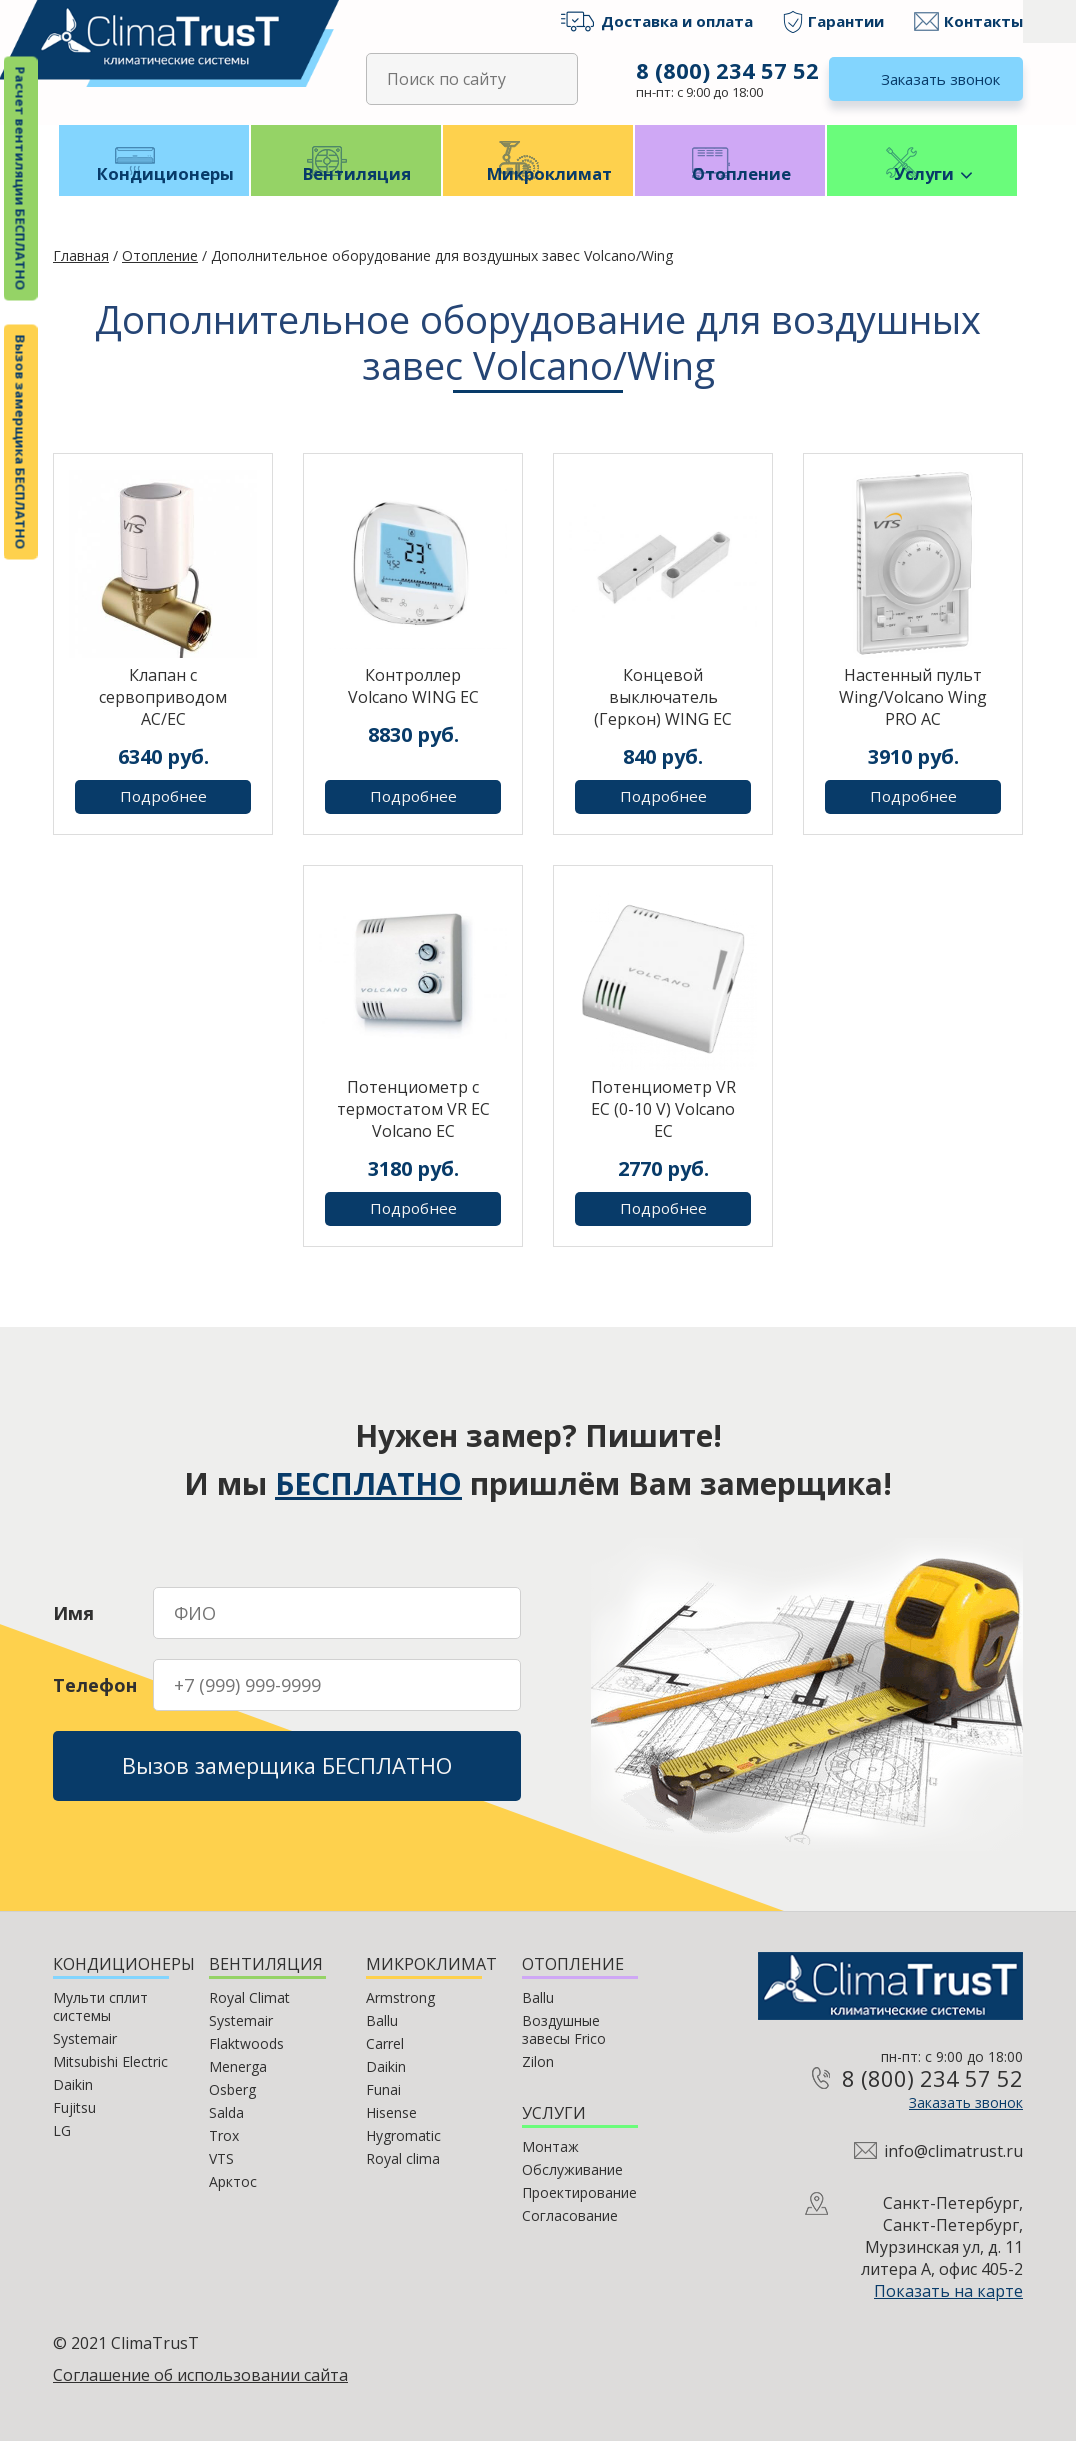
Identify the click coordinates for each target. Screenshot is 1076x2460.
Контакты (983, 21)
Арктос (233, 2200)
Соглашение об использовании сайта (200, 2394)
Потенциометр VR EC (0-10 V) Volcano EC (663, 1128)
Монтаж (550, 2165)
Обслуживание (572, 2188)
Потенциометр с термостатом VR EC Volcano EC (413, 1128)
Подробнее (163, 816)
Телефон (95, 1697)
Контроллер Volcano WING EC (413, 705)
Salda (226, 2131)
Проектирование (579, 2211)
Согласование (570, 2234)
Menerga (238, 2085)
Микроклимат (538, 191)
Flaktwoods (246, 2062)
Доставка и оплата (677, 21)
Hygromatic (403, 2154)
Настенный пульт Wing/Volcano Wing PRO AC (913, 716)
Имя (73, 1625)
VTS (221, 2177)
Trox (224, 2154)
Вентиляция (346, 191)
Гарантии (846, 21)
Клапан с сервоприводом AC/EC (163, 716)
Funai (383, 2108)
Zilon (538, 2080)
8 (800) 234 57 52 (724, 70)
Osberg (232, 2108)
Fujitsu (74, 2126)
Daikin (73, 2103)
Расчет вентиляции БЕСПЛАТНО (21, 179)
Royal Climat (249, 2016)
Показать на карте (948, 2310)
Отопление (730, 191)
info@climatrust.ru (953, 2170)
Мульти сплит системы (100, 2025)
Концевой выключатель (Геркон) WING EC (663, 716)
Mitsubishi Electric (110, 2080)
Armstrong (400, 2016)
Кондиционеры (154, 191)
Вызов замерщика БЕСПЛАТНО (21, 442)
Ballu (382, 2039)
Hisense (391, 2131)
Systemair (85, 2057)
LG (62, 2149)
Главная (81, 274)
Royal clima (403, 2177)
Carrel (385, 2062)
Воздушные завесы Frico (564, 2048)
